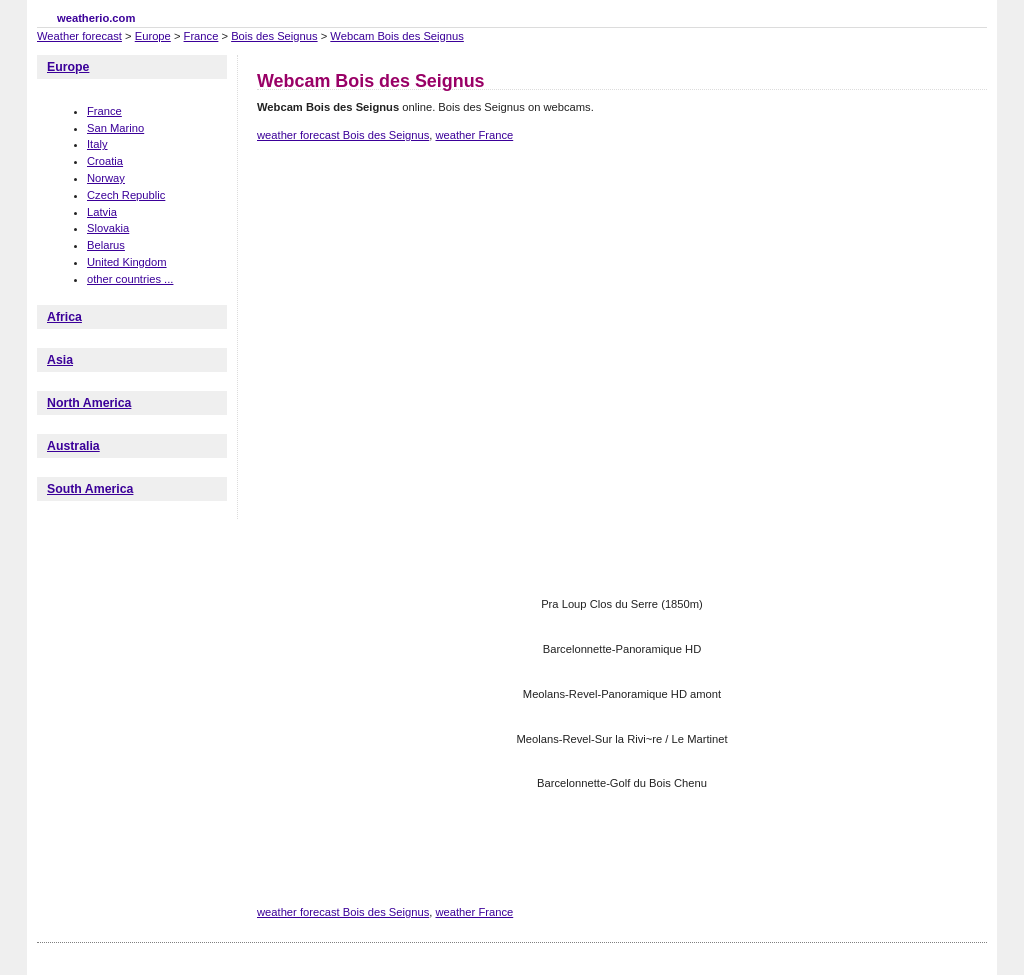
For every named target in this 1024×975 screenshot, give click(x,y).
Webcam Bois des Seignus (397, 36)
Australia (73, 446)
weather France (474, 135)
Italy (97, 144)
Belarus (106, 245)
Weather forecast (79, 36)
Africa (64, 317)
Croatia (105, 161)
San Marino (115, 128)
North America (89, 403)
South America (90, 489)
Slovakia (108, 228)
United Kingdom (127, 262)
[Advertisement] (621, 228)
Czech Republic (126, 195)
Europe (153, 36)
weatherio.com (96, 18)
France (201, 36)
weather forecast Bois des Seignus (343, 135)
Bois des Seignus (274, 36)
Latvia (102, 212)
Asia (60, 360)
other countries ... (130, 279)
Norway (106, 178)
